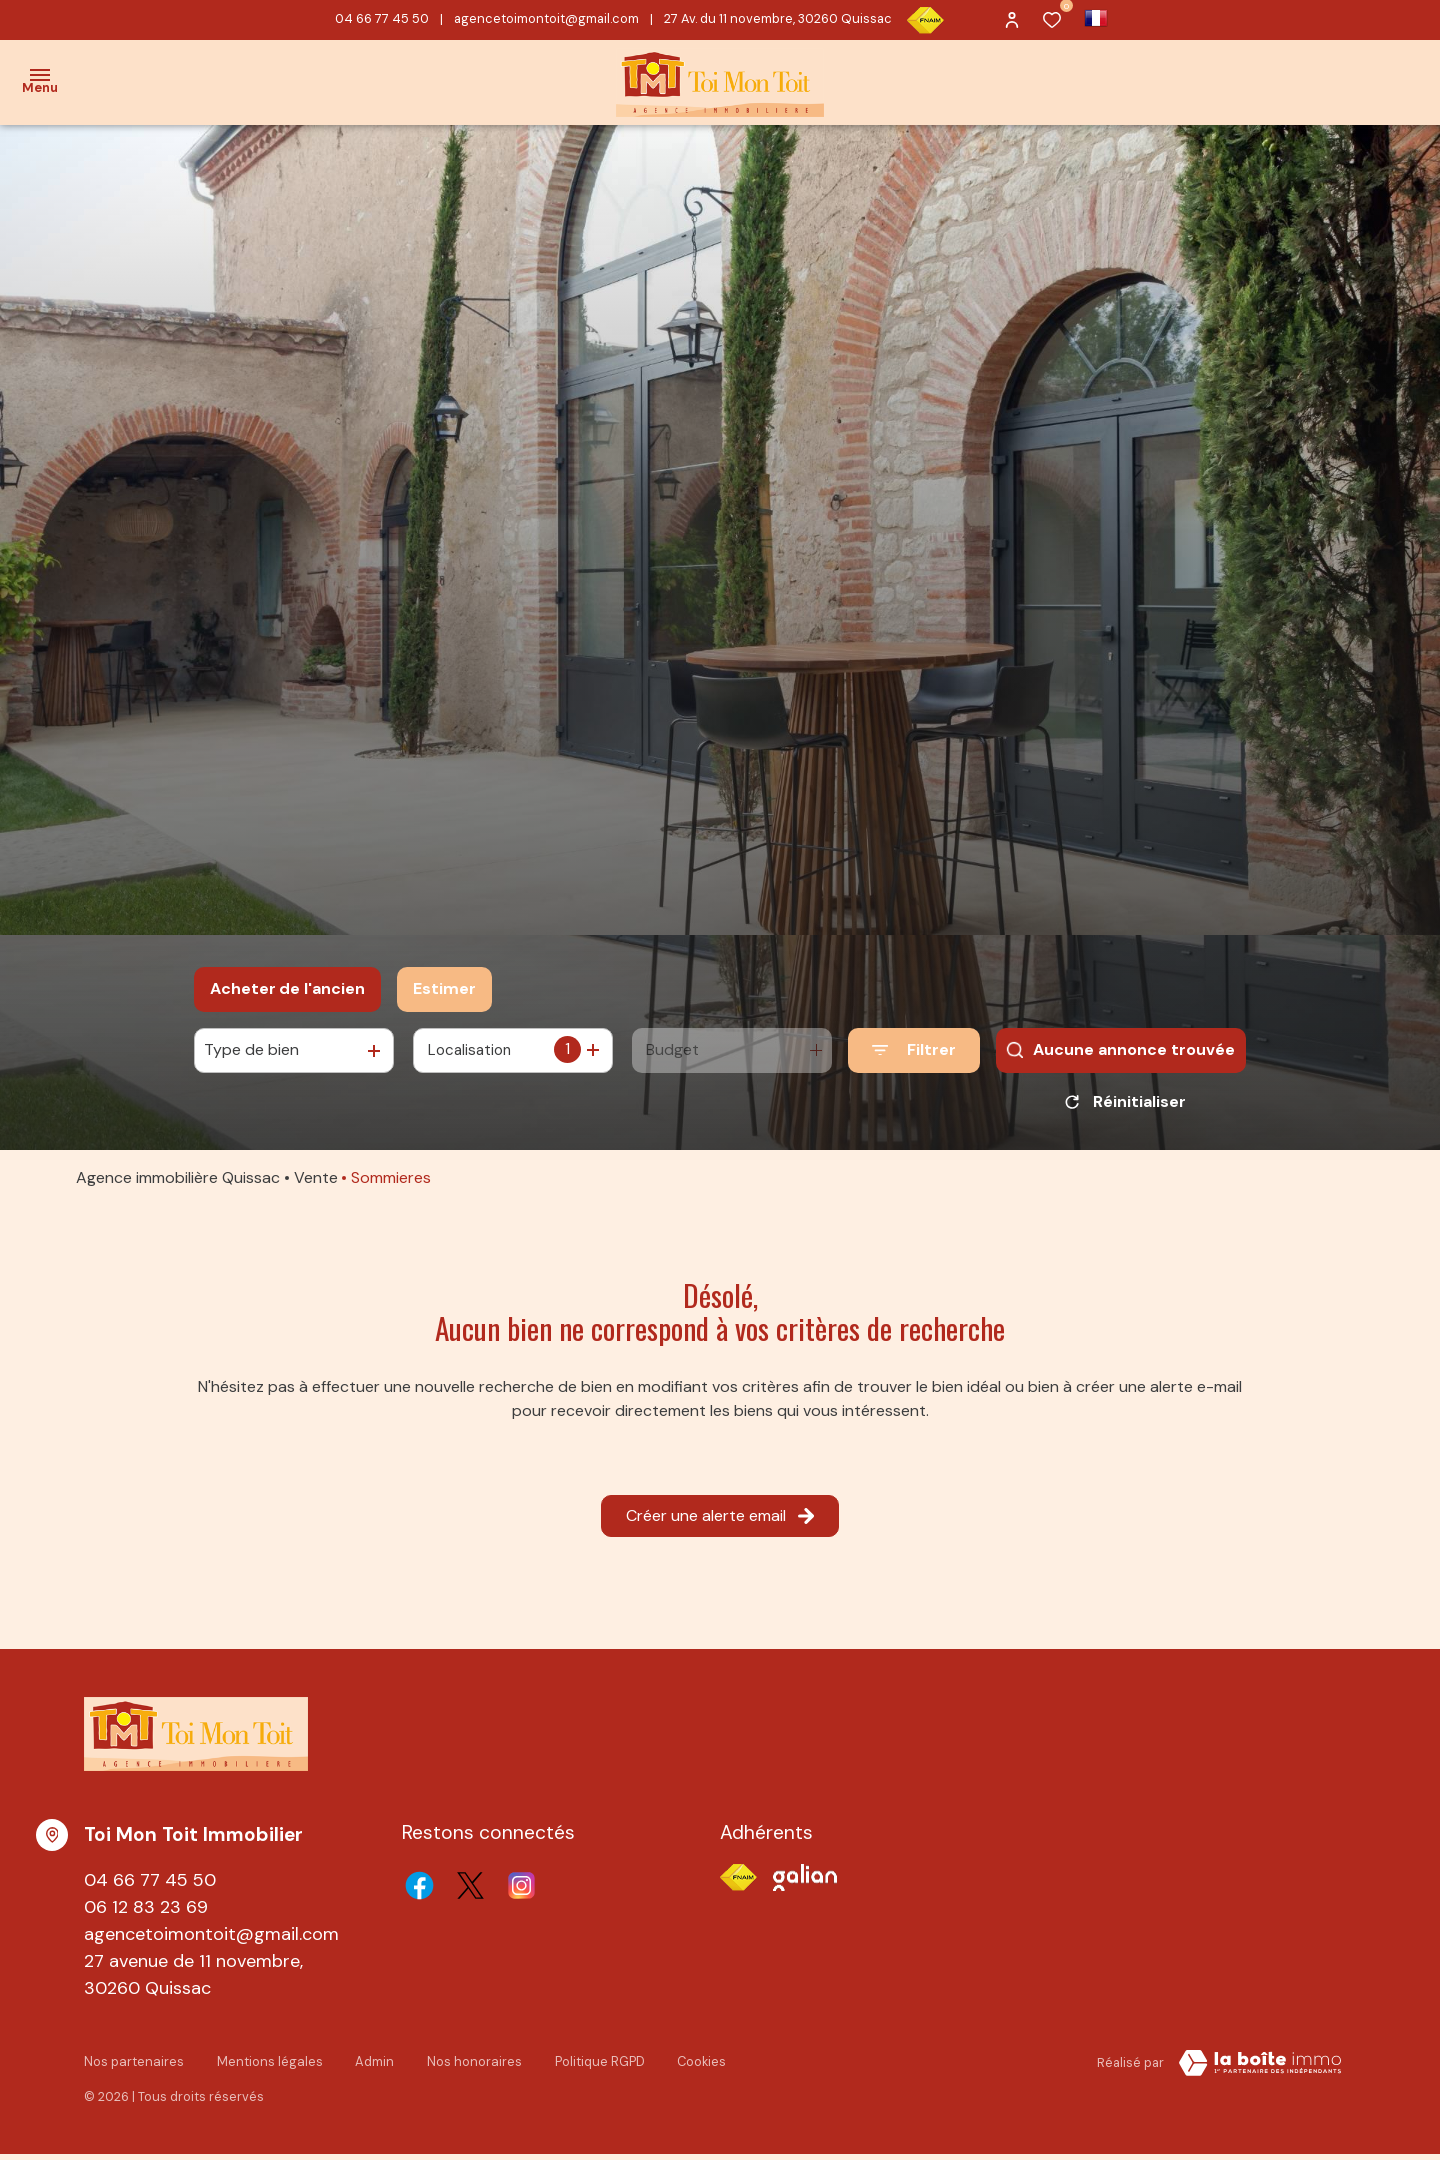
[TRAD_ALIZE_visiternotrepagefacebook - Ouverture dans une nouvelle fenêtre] (419, 1892)
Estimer (444, 988)
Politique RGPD (593, 2066)
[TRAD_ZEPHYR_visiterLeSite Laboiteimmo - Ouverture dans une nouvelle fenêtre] (1260, 2070)
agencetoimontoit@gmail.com (546, 18)
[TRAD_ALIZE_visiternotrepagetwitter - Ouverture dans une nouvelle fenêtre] (470, 1892)
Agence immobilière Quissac (178, 1184)
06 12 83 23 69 (146, 1914)
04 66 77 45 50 (382, 18)
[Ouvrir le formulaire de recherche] (914, 1050)
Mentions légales (266, 2066)
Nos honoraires (469, 2066)
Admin (370, 2066)
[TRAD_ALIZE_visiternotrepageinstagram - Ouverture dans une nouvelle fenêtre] (521, 1892)
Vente (316, 1184)
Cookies (694, 2066)
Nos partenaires (133, 2066)
